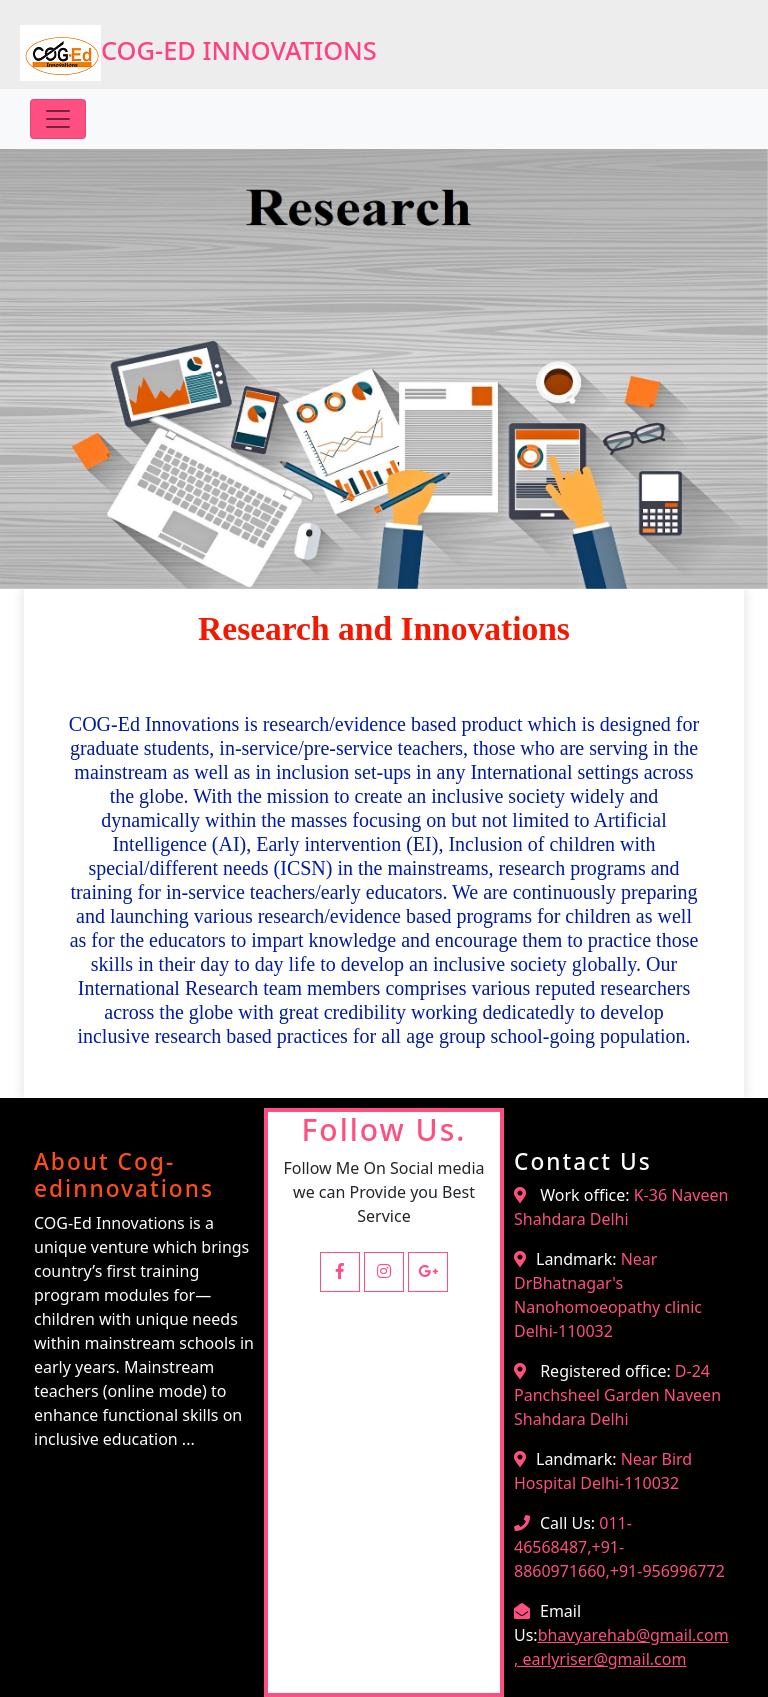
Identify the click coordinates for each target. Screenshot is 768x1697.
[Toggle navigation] (58, 119)
